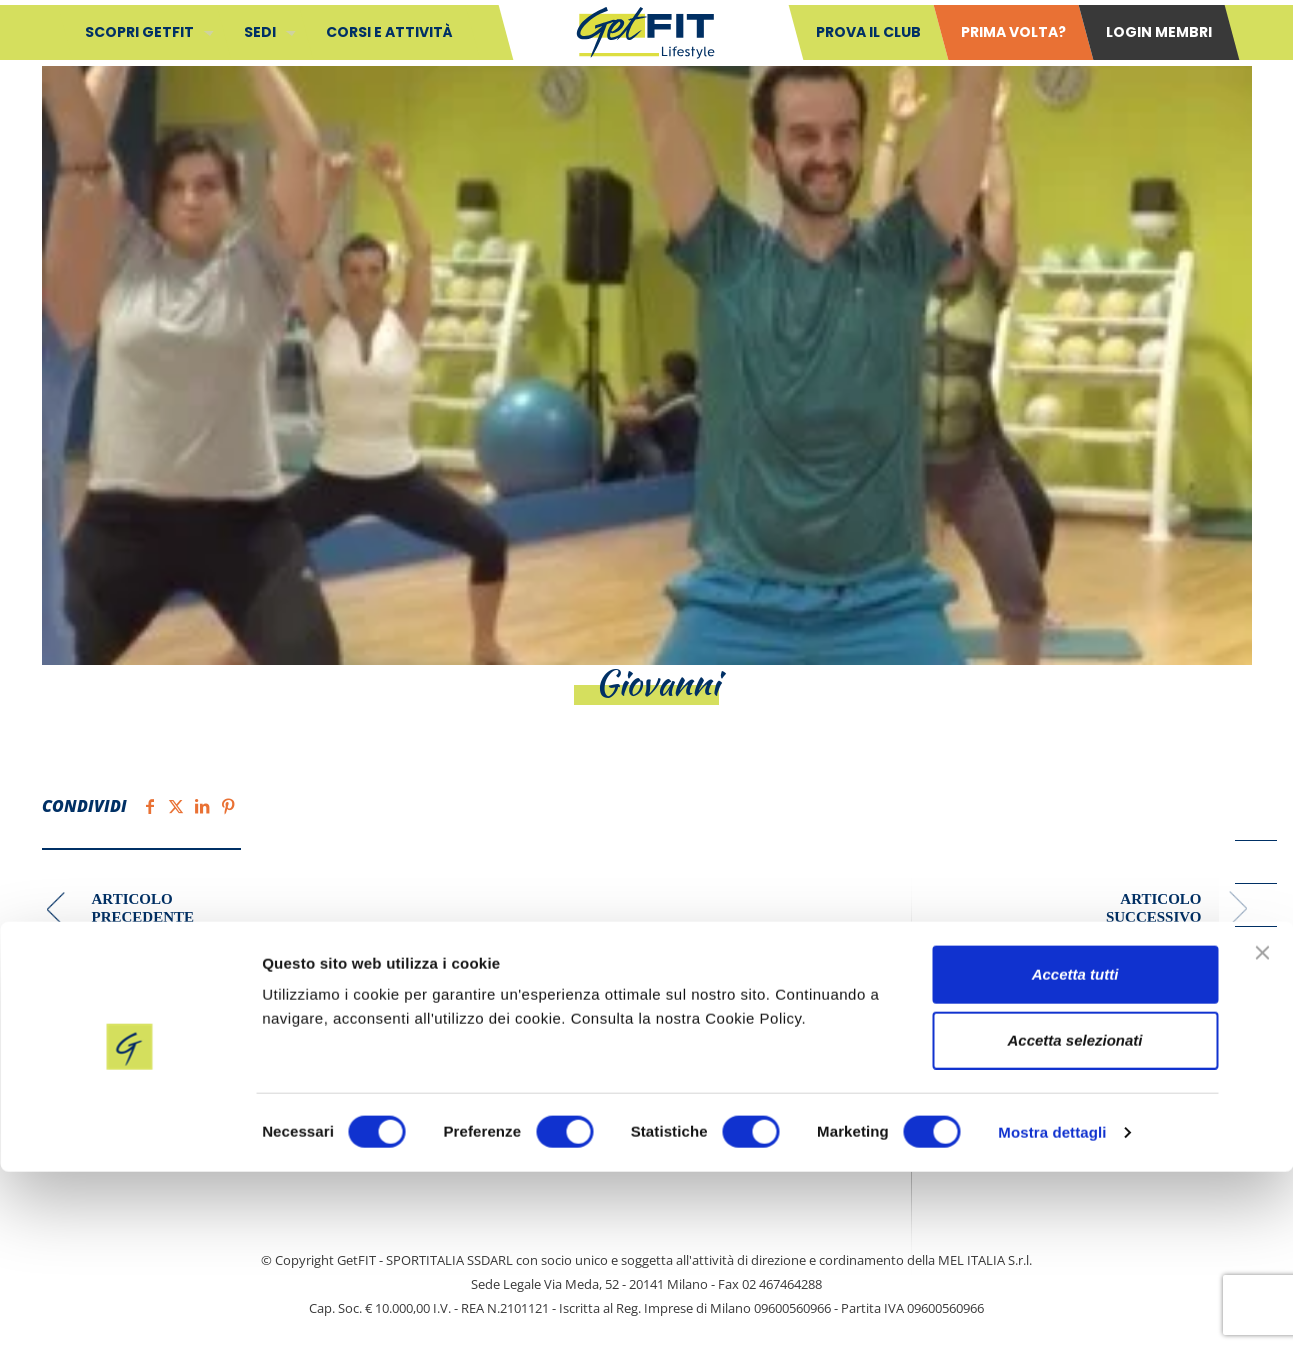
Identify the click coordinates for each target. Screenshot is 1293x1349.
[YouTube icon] (1256, 862)
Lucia (1184, 939)
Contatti (400, 1067)
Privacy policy (713, 1067)
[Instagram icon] (1256, 948)
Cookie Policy (878, 1067)
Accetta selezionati (1074, 1217)
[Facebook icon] (1256, 819)
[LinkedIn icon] (1256, 905)
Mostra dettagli (1052, 1309)
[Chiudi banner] (1262, 1130)
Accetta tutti (1075, 1151)
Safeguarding (547, 1067)
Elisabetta (123, 939)
